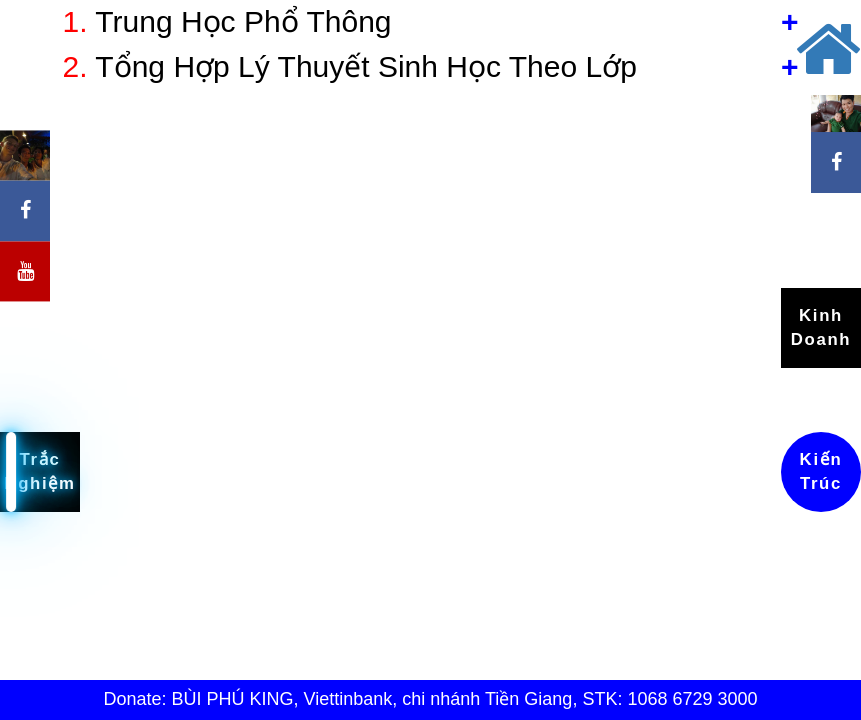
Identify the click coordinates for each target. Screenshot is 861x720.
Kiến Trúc (821, 471)
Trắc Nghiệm (39, 471)
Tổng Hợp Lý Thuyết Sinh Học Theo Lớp (350, 66)
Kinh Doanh (821, 327)
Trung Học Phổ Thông (227, 21)
